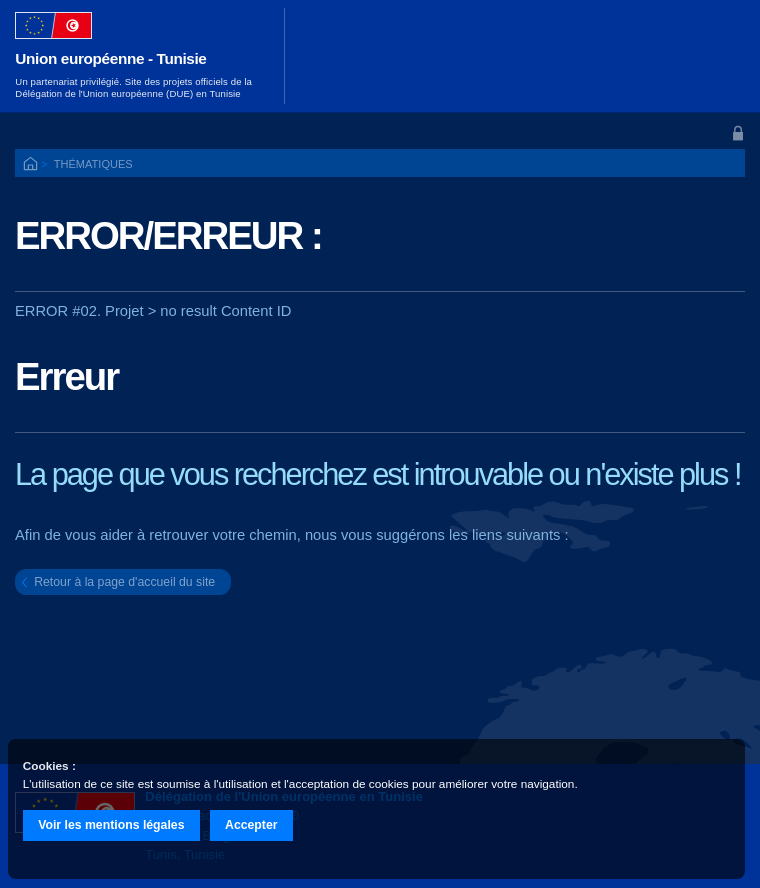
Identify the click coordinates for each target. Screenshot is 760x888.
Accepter (251, 825)
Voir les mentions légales (111, 825)
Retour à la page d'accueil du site (124, 582)
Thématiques (93, 164)
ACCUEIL (32, 165)
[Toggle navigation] (718, 56)
